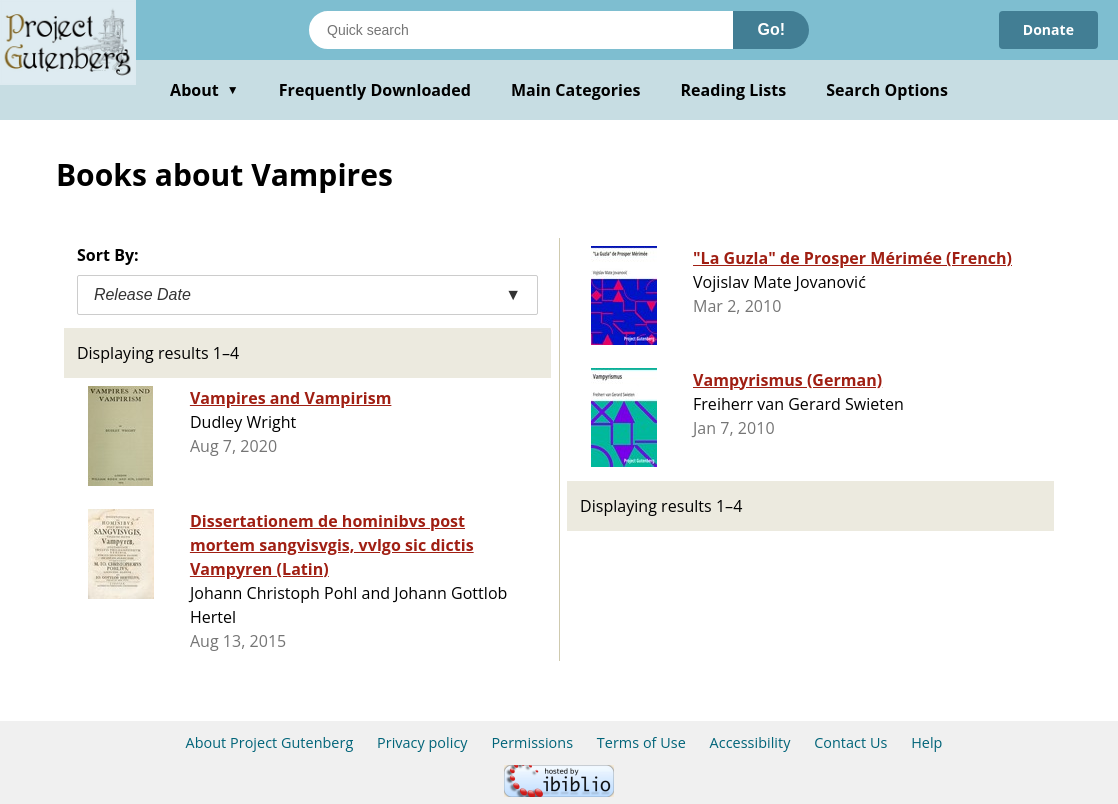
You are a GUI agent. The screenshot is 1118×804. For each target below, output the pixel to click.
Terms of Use (641, 742)
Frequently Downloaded (375, 90)
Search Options (887, 90)
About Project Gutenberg (270, 742)
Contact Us (850, 742)
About (204, 90)
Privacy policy (422, 742)
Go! (771, 29)
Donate (1048, 29)
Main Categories (576, 90)
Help (926, 742)
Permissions (532, 742)
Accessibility (750, 742)
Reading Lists (734, 90)
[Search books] (521, 30)
